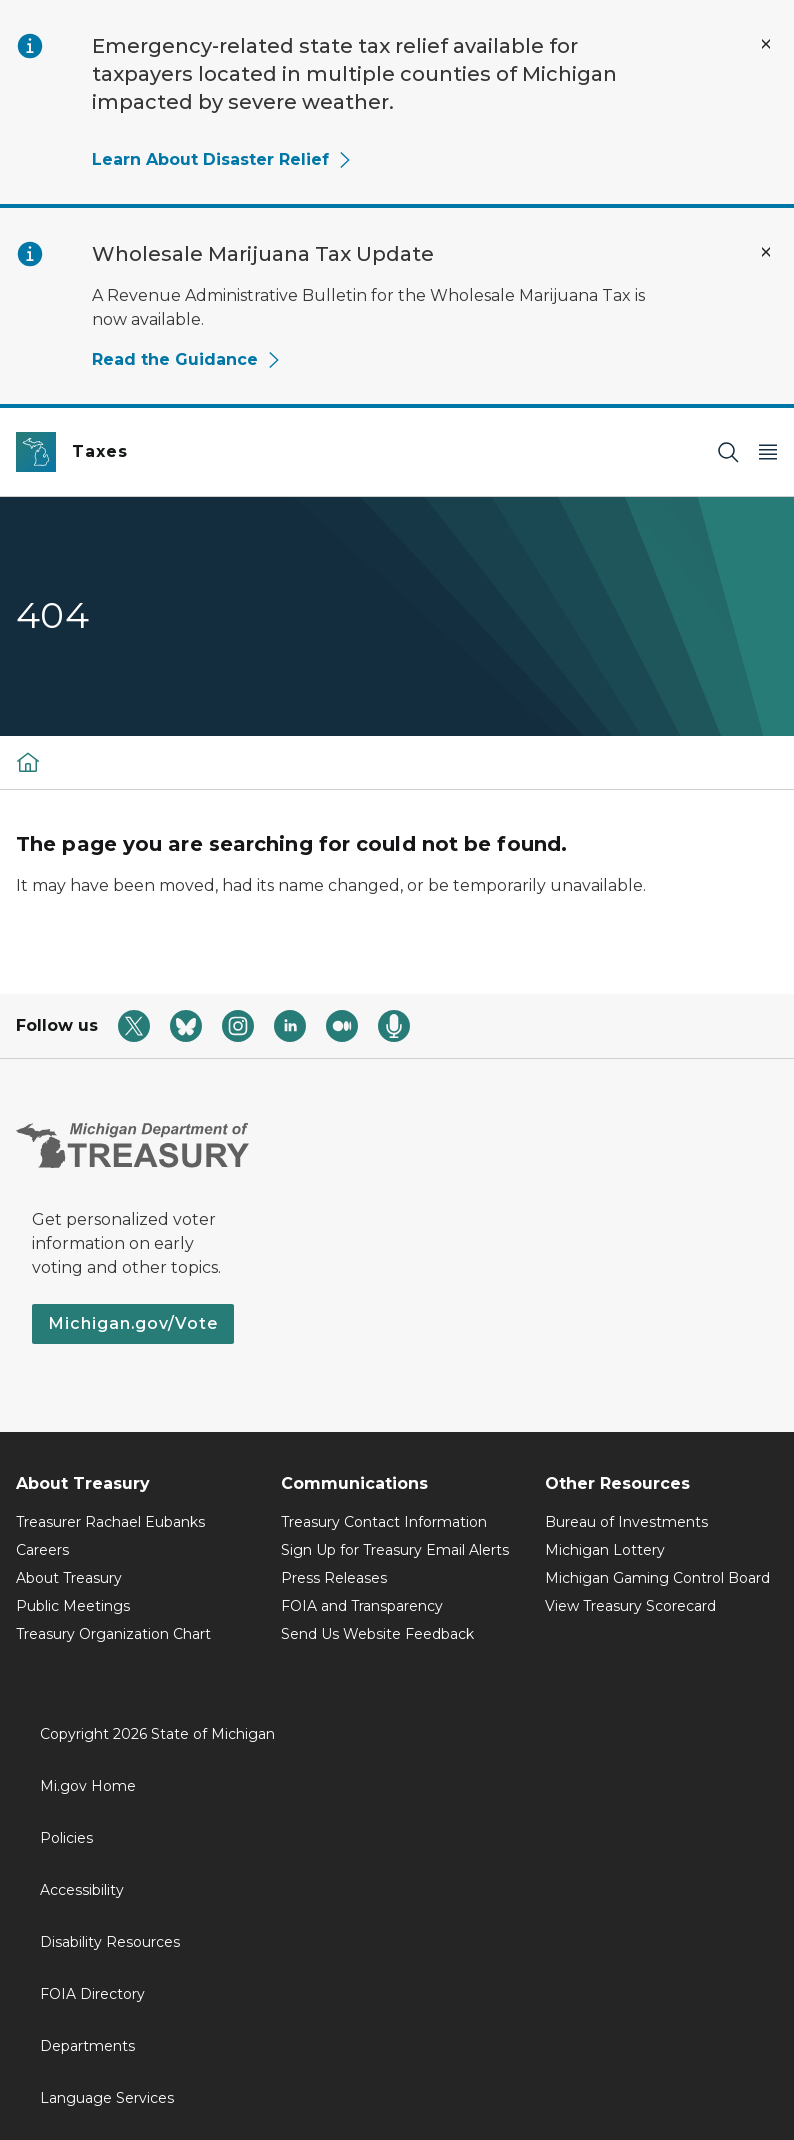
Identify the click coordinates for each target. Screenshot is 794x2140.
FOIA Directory (92, 1994)
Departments (87, 2046)
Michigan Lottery (605, 1550)
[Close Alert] (766, 44)
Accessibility (82, 1890)
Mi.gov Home (88, 1786)
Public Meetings (73, 1606)
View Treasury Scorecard (630, 1606)
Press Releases (334, 1578)
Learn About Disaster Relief (222, 159)
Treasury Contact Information (384, 1522)
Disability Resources (110, 1942)
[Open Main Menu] (768, 452)
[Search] (728, 452)
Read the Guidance (187, 359)
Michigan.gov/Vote (133, 1323)
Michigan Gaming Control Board (657, 1578)
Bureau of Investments (626, 1522)
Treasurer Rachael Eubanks (110, 1522)
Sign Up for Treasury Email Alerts (395, 1550)
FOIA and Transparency (362, 1606)
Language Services (107, 2098)
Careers (42, 1550)
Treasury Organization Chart (113, 1634)
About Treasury (69, 1578)
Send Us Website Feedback (377, 1634)
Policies (66, 1838)
